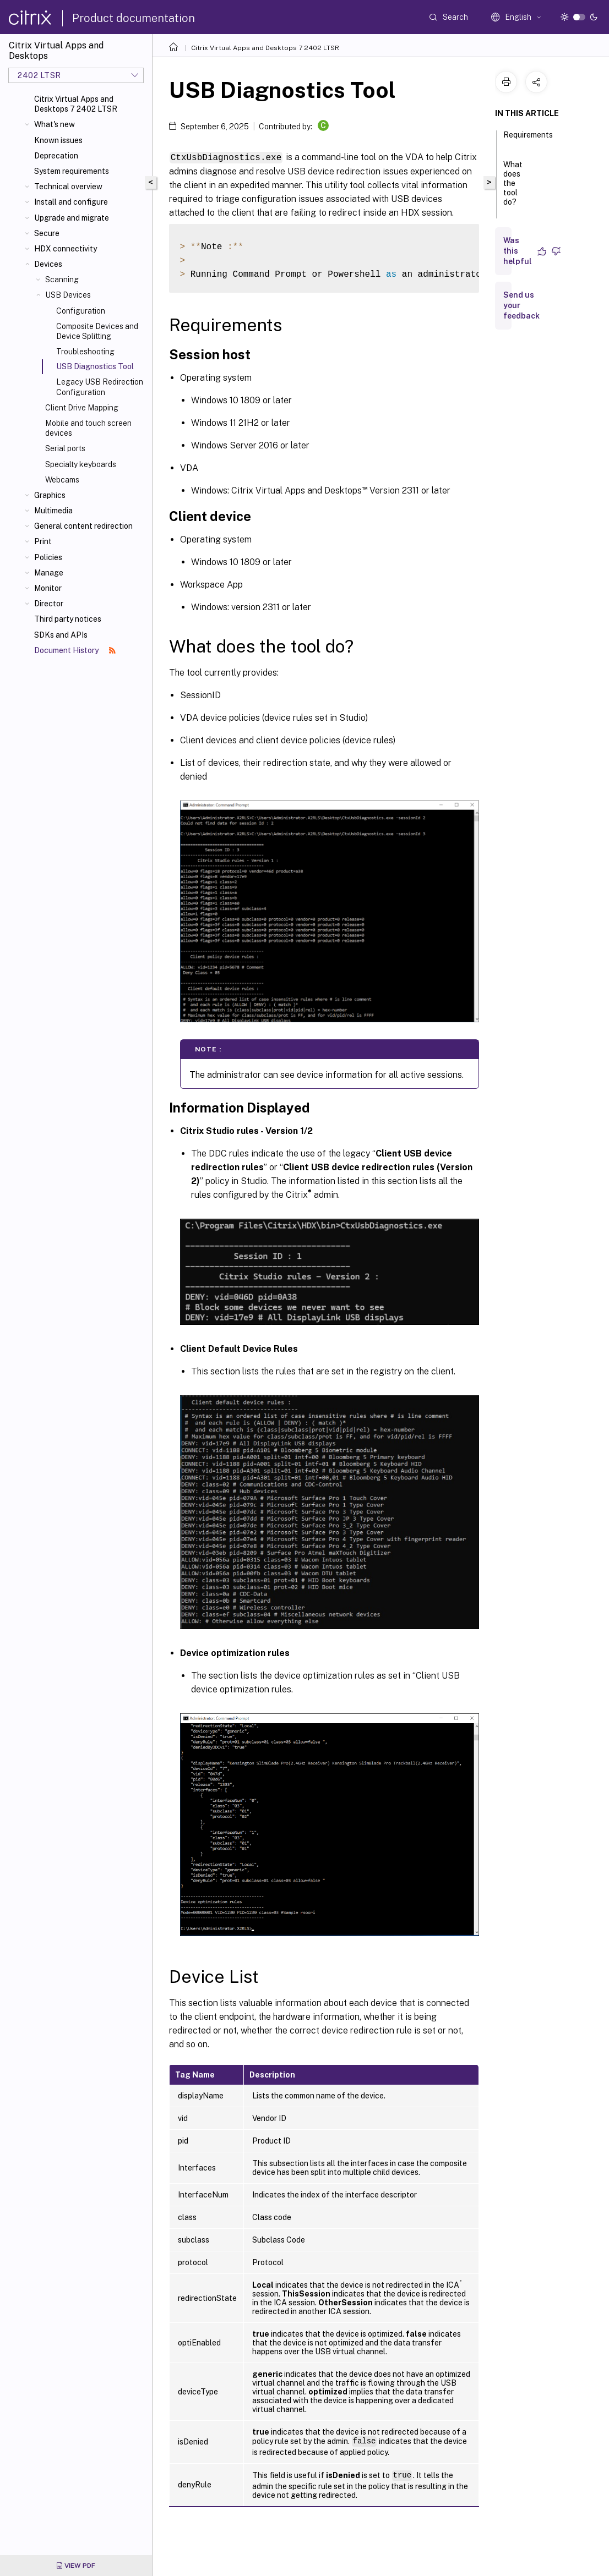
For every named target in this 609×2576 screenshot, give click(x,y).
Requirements (528, 139)
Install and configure (71, 202)
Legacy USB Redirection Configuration (99, 386)
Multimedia (53, 510)
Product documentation (133, 18)
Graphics (50, 495)
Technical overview (68, 186)
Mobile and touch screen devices (88, 428)
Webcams (62, 479)
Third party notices (67, 619)
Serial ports (65, 448)
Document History (75, 650)
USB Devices (68, 295)
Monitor (48, 588)
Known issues (58, 140)
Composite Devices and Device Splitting (97, 331)
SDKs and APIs (61, 635)
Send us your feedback (521, 305)
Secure (46, 233)
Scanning (62, 279)
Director (48, 603)
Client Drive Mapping (81, 407)
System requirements (71, 171)
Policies (48, 557)
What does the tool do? (513, 188)
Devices (48, 264)
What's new (54, 124)
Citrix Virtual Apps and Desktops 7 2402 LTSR (75, 104)
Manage (48, 572)
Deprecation (56, 155)
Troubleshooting (85, 351)
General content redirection (83, 526)
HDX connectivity (65, 248)
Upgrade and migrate (71, 217)
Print (43, 541)
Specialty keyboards (80, 464)
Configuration (80, 310)
